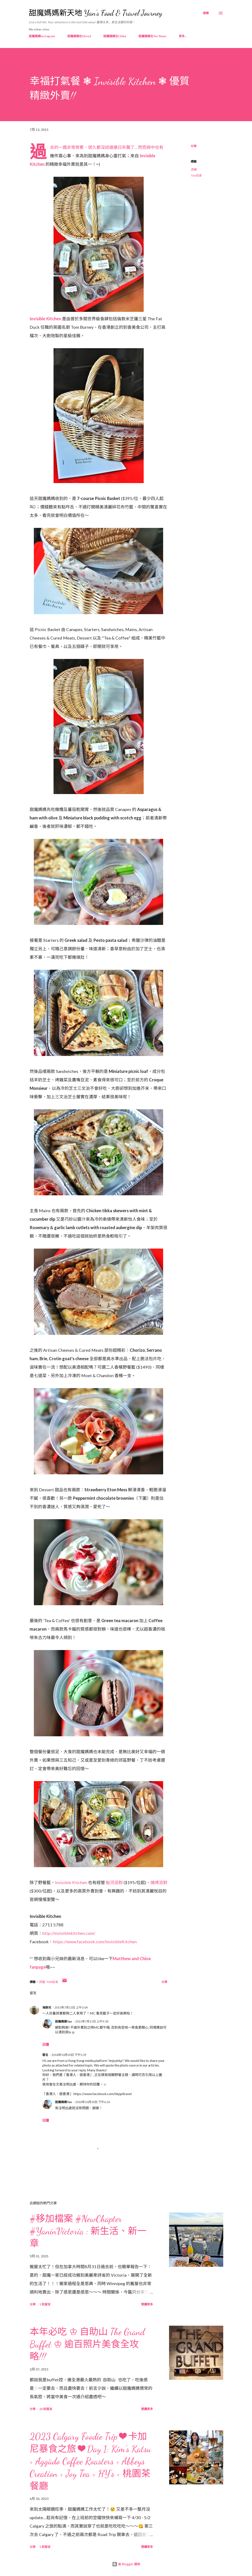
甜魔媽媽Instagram (42, 36)
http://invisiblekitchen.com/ (68, 1933)
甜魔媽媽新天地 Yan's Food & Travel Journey (95, 13)
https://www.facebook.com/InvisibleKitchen (95, 1941)
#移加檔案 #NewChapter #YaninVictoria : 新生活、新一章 (88, 2231)
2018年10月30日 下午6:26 (92, 2102)
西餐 (194, 169)
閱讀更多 (147, 2304)
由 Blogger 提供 (126, 2564)
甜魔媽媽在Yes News (152, 36)
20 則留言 (45, 2409)
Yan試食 (196, 175)
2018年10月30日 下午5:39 (68, 2055)
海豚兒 (46, 2007)
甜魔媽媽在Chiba (114, 36)
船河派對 (114, 1882)
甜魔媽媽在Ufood (79, 36)
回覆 (45, 2044)
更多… (183, 36)
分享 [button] (194, 146)
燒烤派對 (158, 1882)
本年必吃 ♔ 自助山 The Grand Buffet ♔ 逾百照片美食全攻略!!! (87, 2344)
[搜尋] (206, 13)
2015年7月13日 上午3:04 (71, 2007)
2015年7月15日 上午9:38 (91, 2021)
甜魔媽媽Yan (63, 2021)
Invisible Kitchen (45, 318)
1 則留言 (45, 2304)
